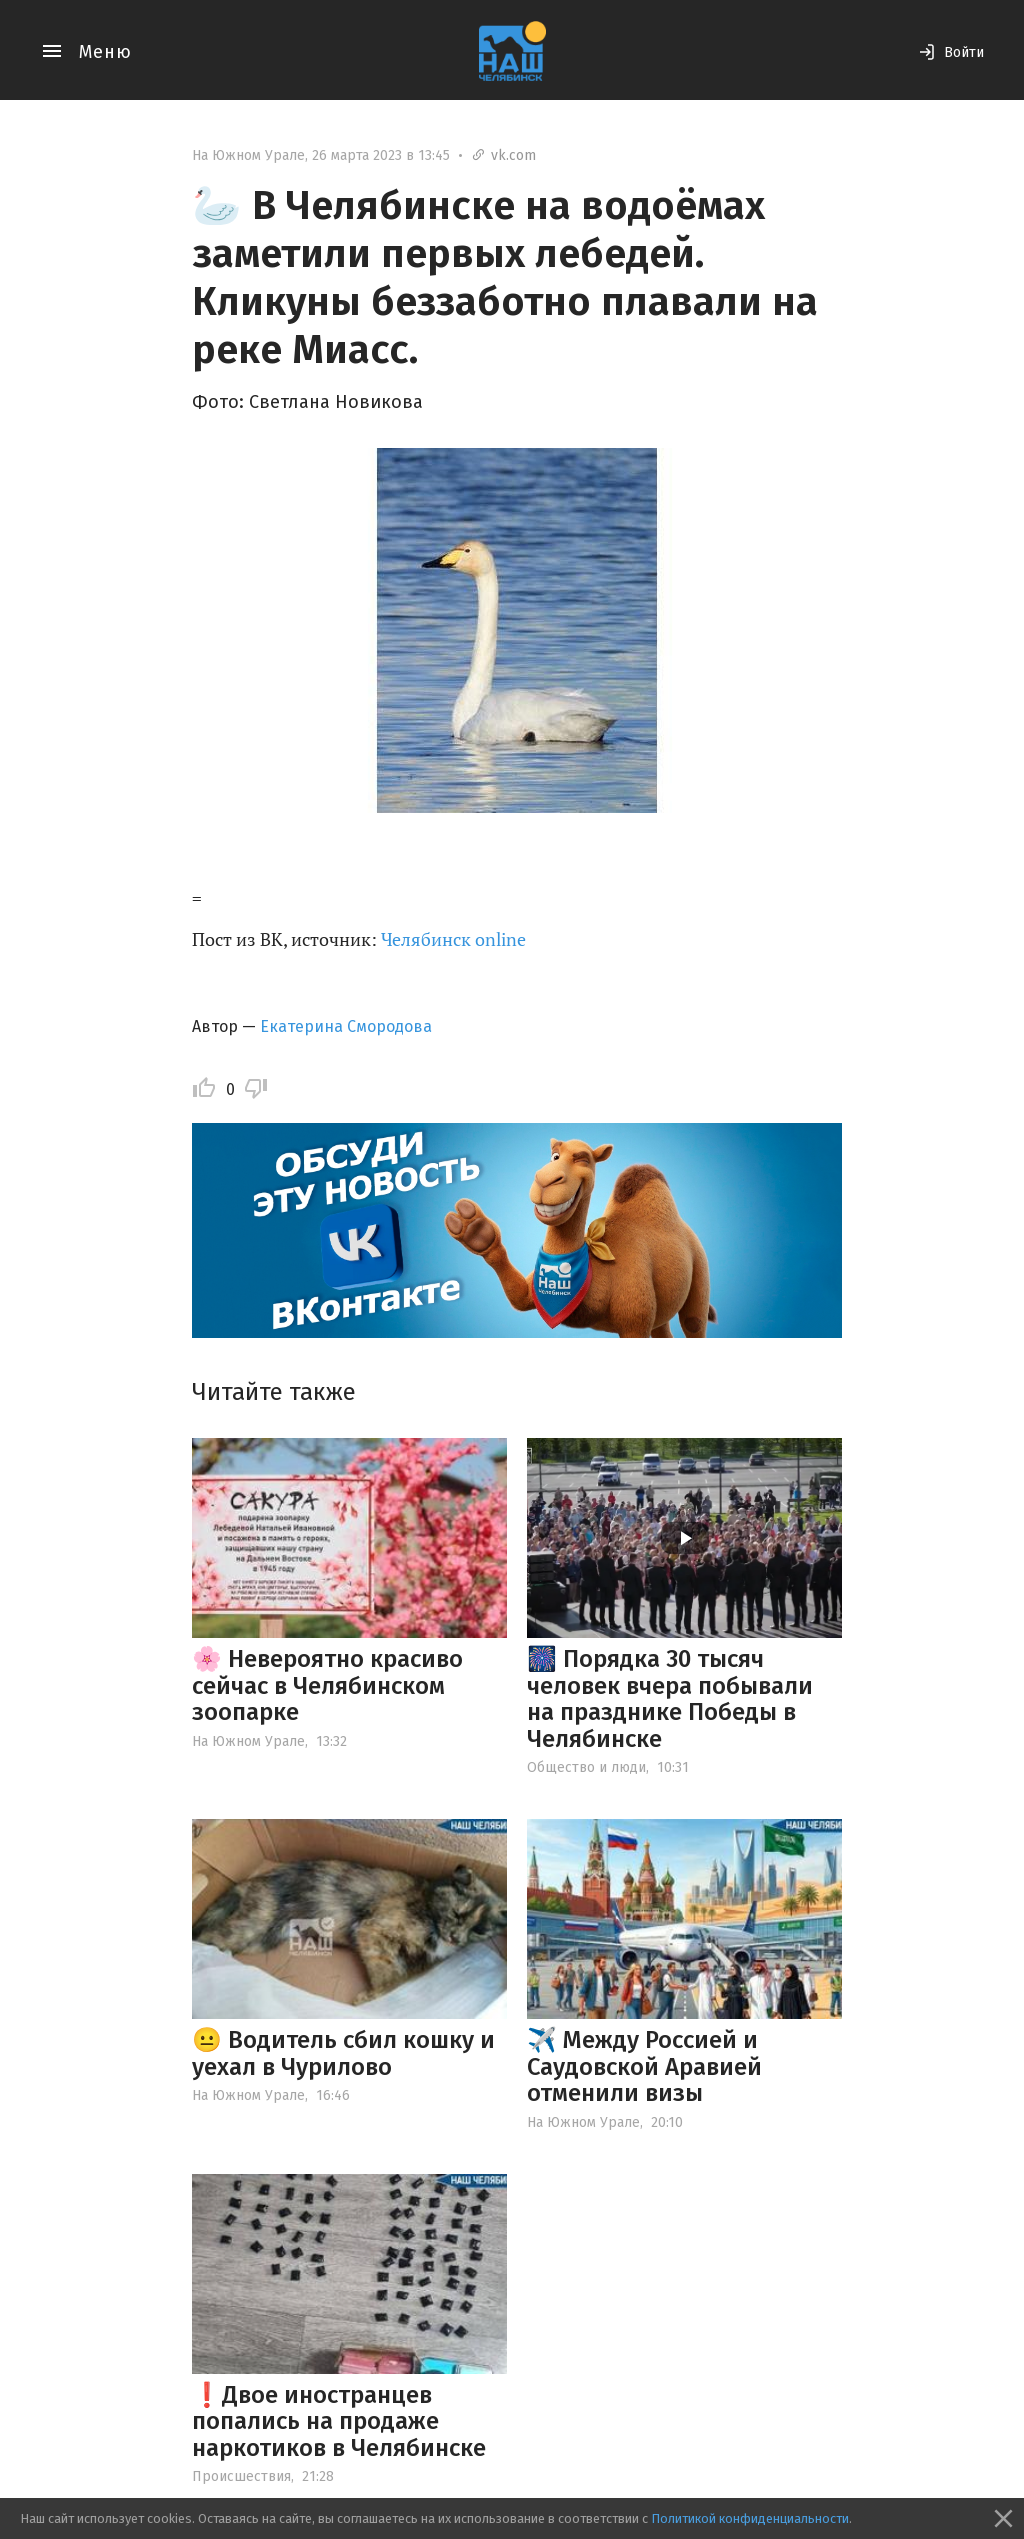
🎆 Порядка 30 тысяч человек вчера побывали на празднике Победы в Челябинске (670, 1698)
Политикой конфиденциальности (750, 2518)
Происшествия (241, 2476)
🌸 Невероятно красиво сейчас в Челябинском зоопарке (327, 1685)
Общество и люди (586, 1767)
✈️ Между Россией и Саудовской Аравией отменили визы (644, 2066)
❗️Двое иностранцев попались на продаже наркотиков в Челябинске (339, 2421)
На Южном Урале (248, 155)
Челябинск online (453, 939)
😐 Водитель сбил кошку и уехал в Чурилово (343, 2053)
